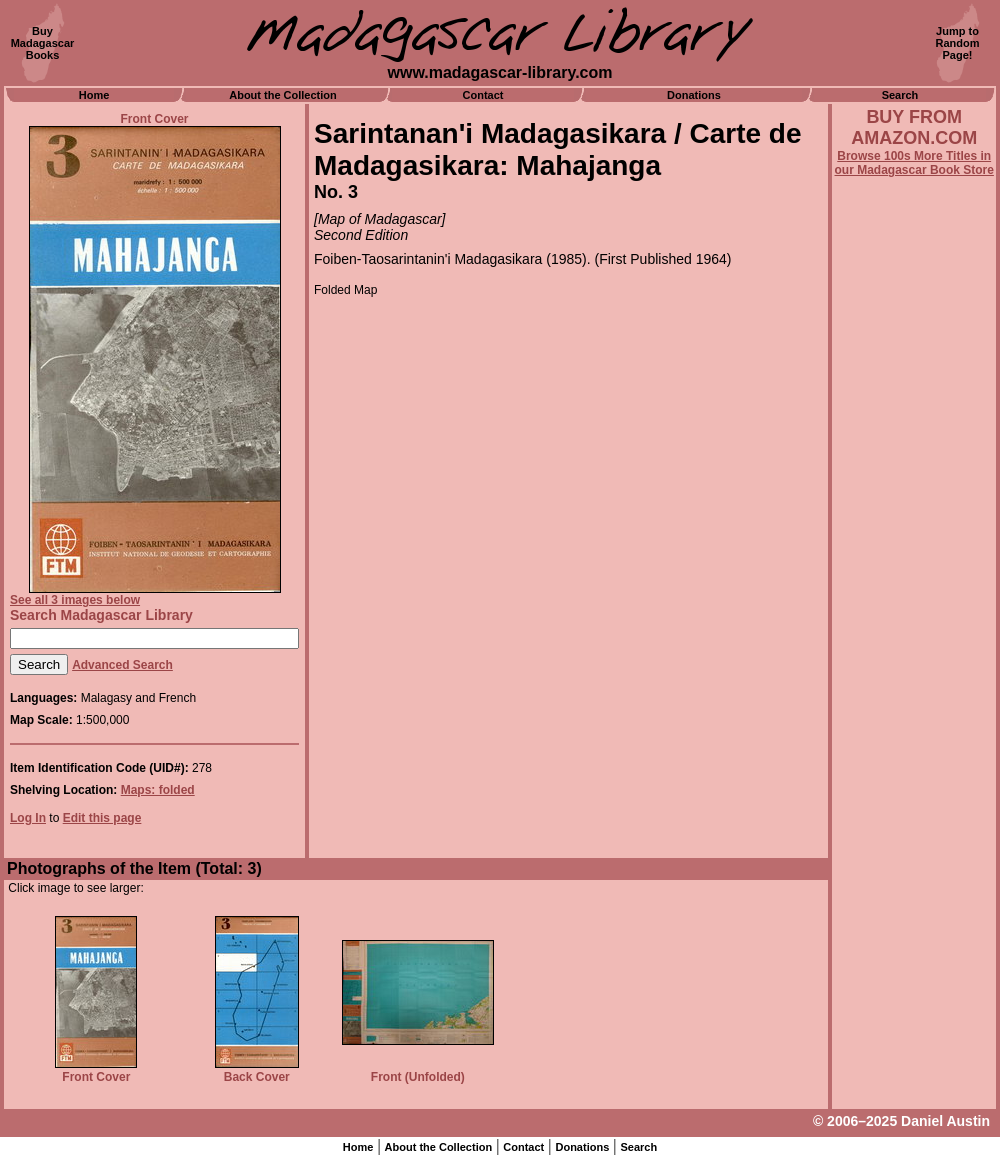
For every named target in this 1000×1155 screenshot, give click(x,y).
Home (94, 95)
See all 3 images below (75, 600)
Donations (694, 95)
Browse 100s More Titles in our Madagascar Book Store (914, 163)
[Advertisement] (914, 717)
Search (900, 95)
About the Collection (283, 95)
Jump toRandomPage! (958, 43)
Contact (483, 95)
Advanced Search (122, 665)
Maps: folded (158, 790)
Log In (28, 818)
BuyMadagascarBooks (43, 43)
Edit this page (102, 818)
